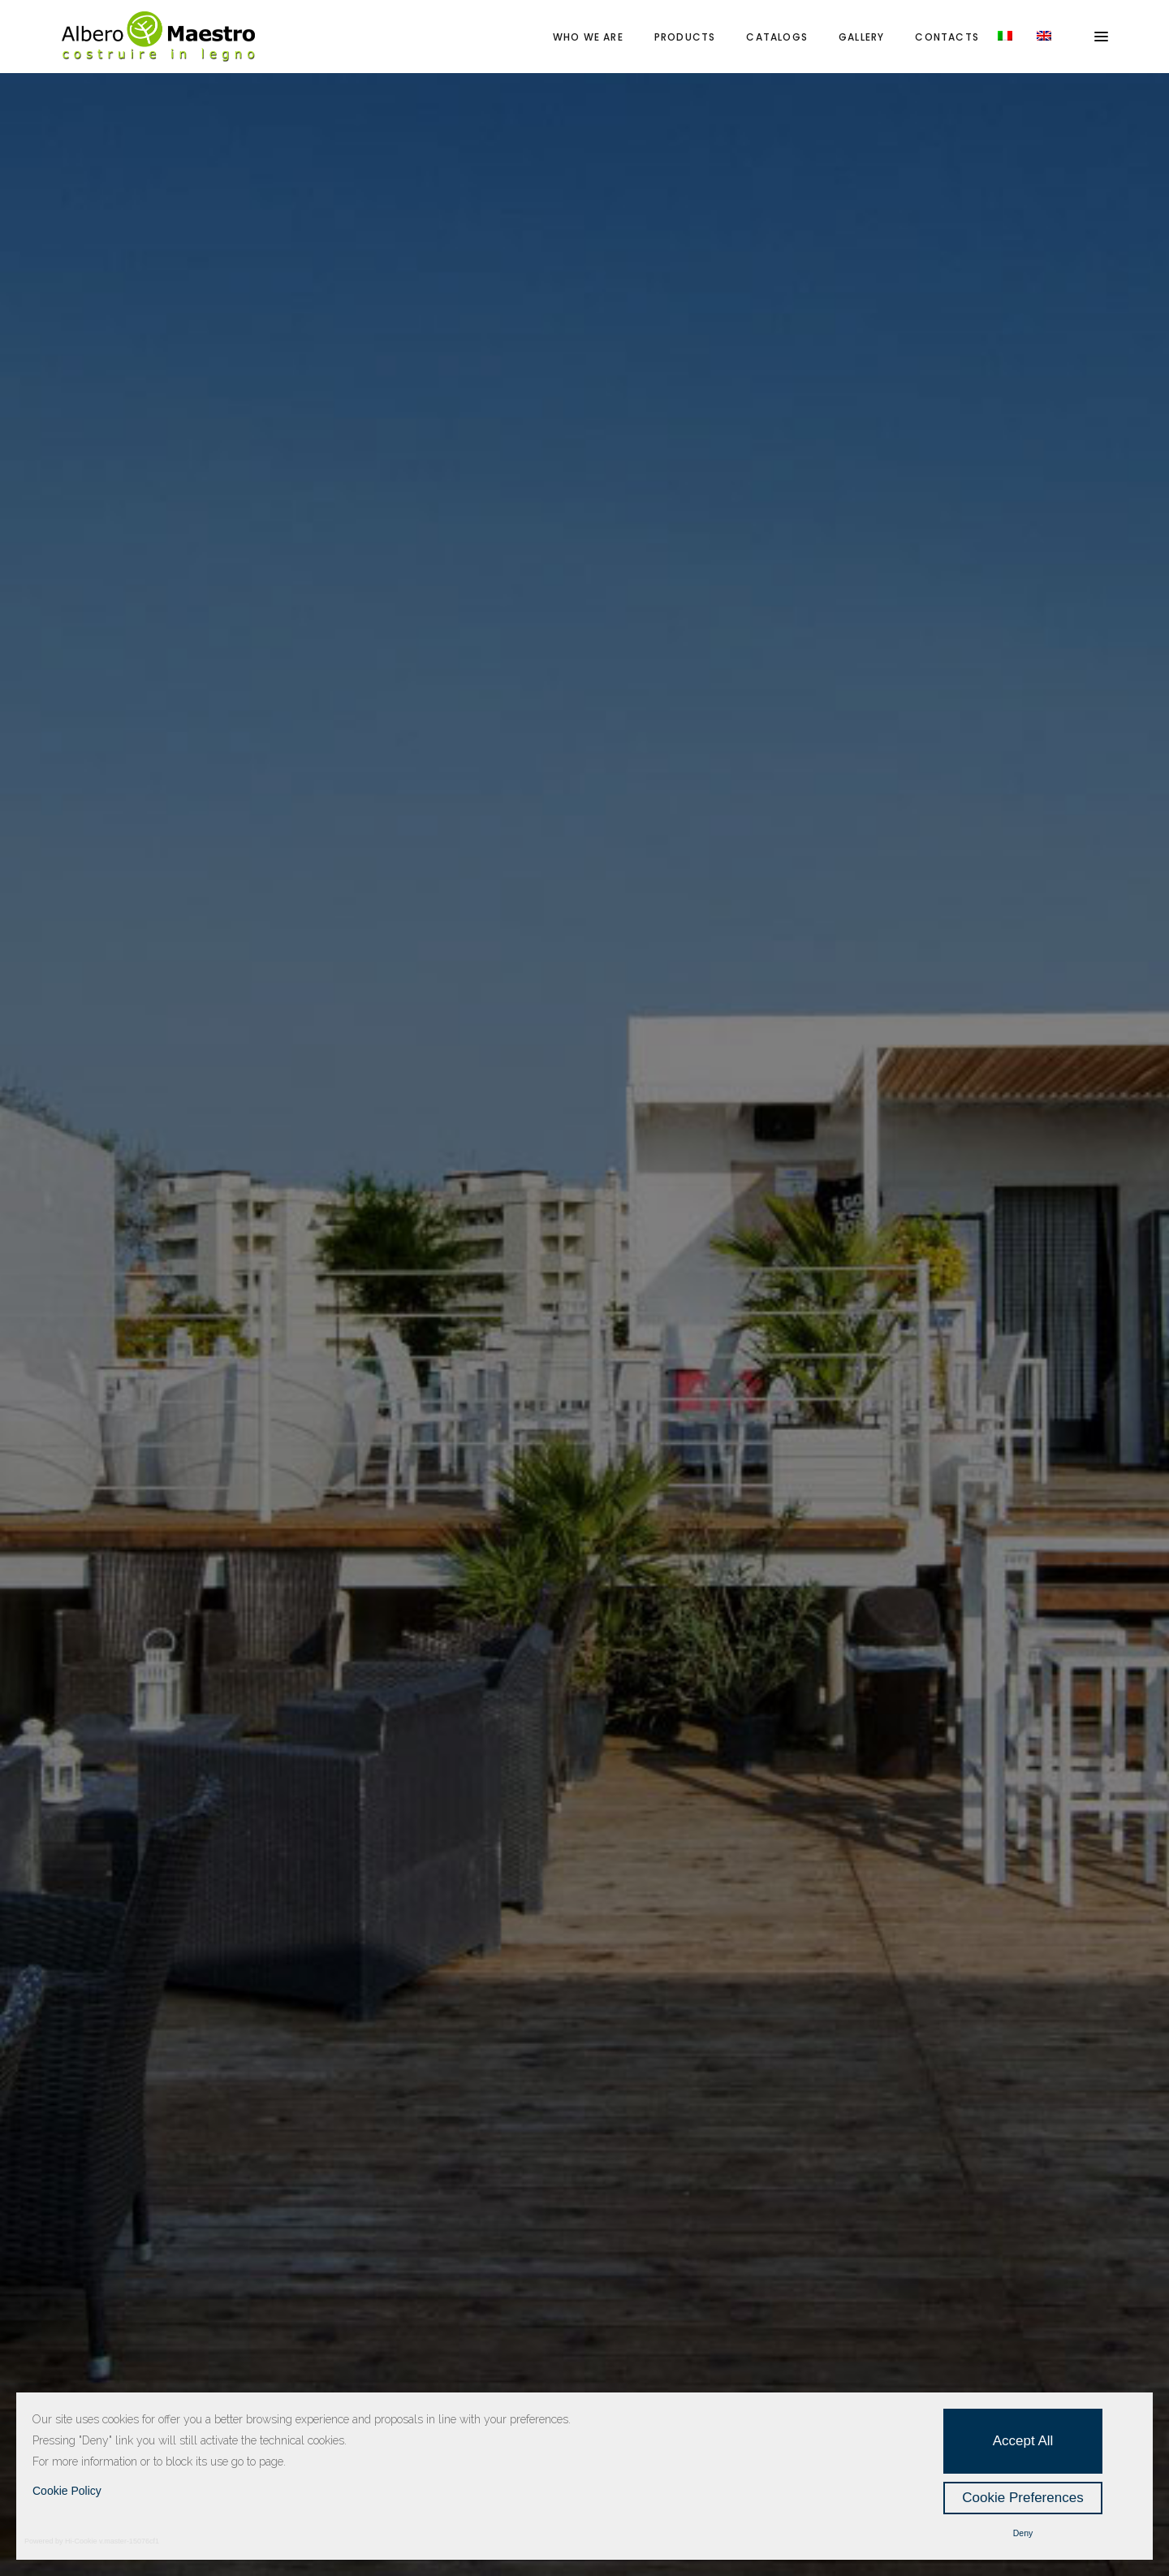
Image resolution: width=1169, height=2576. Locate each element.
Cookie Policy (66, 2490)
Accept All (1023, 2440)
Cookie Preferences (1022, 2497)
